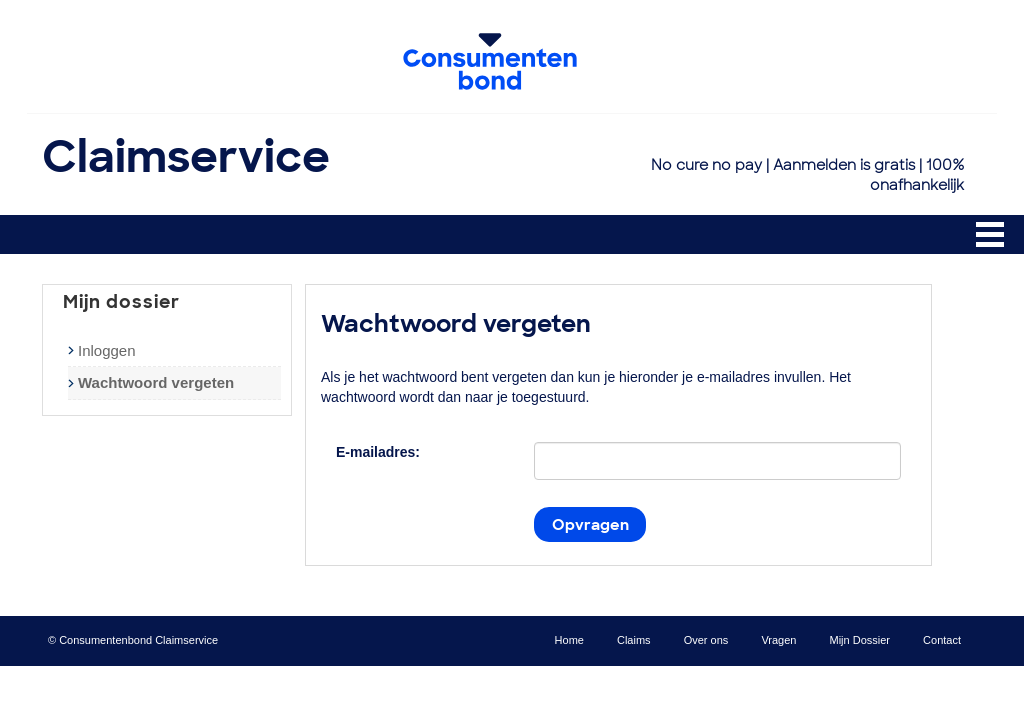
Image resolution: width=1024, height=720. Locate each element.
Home (569, 640)
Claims (634, 640)
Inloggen (107, 350)
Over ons (706, 640)
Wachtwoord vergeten (156, 382)
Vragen (778, 640)
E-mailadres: (378, 452)
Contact (942, 640)
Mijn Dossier (860, 640)
